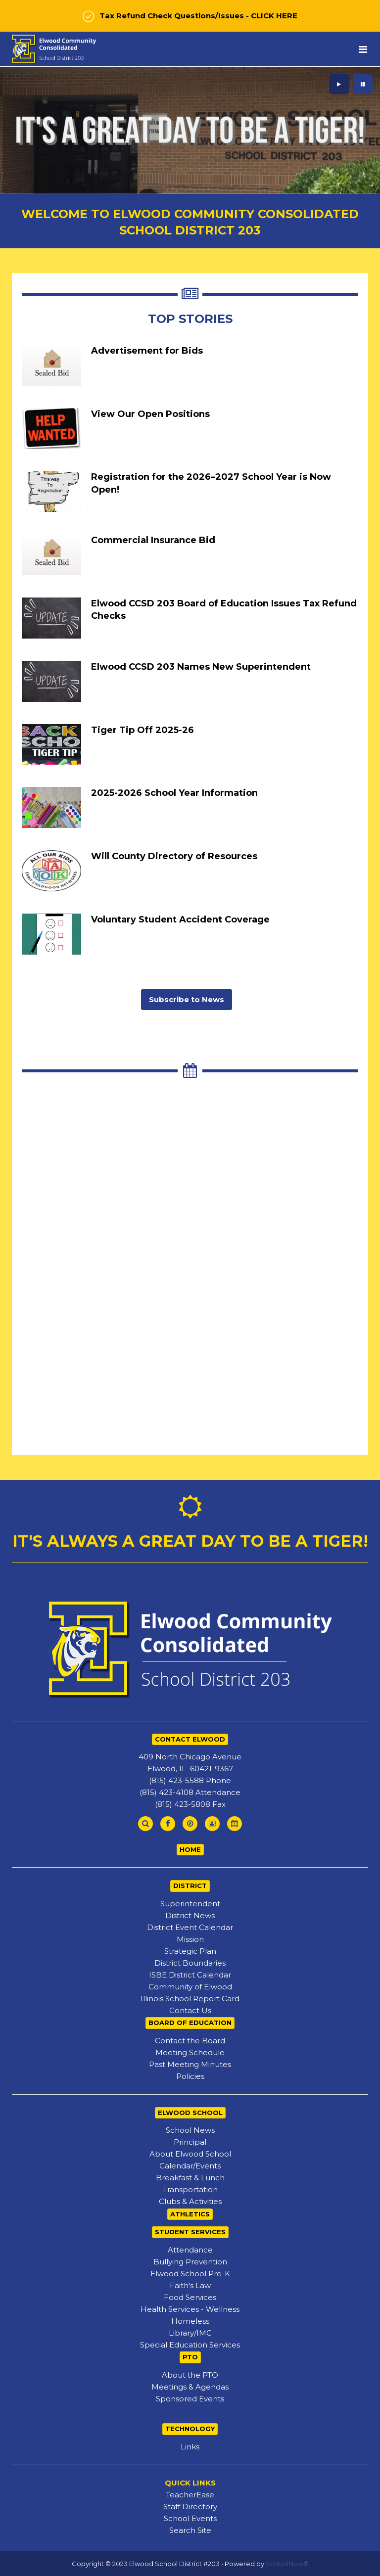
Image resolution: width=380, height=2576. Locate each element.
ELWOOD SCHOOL (190, 2112)
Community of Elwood (190, 1986)
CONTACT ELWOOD (190, 1739)
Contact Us (190, 2010)
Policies (190, 2076)
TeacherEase (190, 2494)
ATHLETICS (190, 2214)
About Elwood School (190, 2154)
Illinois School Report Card (190, 1998)
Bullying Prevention (190, 2261)
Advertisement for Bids (147, 350)
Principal (190, 2142)
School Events (190, 2518)
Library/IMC (190, 2333)
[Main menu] (362, 49)
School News (190, 2130)
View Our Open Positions (150, 414)
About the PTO (190, 2375)
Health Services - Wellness (190, 2309)
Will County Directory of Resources (174, 856)
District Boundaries (190, 1963)
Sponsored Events (190, 2398)
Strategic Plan (190, 1951)
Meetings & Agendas (190, 2387)
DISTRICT (190, 1885)
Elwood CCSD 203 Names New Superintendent (201, 666)
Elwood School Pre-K (190, 2273)
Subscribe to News (186, 999)
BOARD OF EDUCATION (190, 2022)
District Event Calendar (190, 1927)
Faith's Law (190, 2285)
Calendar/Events (190, 2165)
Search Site (190, 2530)
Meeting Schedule (190, 2052)
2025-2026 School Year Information (174, 792)
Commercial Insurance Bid (153, 540)
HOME (190, 1849)
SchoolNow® (287, 2564)
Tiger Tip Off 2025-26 (142, 730)
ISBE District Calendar (190, 1974)
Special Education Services (190, 2344)
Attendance (190, 2249)
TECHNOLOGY (190, 2429)
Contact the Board (190, 2040)
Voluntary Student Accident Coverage (180, 919)
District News (190, 1915)
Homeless (190, 2321)
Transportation (190, 2189)
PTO (190, 2357)
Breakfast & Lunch (190, 2177)
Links (190, 2446)
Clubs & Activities (190, 2201)
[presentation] (339, 84)
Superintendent (190, 1903)
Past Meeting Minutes (190, 2064)
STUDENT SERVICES (190, 2232)
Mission (190, 1939)
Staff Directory (190, 2506)
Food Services (190, 2297)
